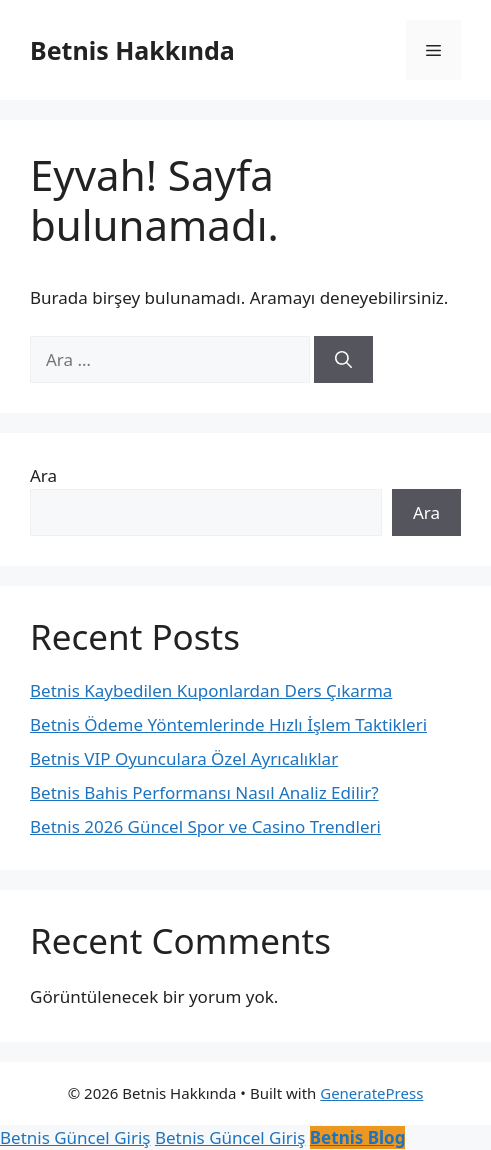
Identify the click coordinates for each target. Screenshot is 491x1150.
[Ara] (343, 360)
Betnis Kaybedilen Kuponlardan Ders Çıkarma (211, 690)
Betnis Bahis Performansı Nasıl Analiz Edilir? (204, 792)
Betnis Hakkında (132, 50)
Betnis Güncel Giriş (75, 1137)
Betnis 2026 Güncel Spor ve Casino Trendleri (205, 826)
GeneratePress (371, 1093)
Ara (43, 475)
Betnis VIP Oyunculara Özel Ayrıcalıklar (184, 758)
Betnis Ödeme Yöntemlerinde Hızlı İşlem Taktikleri (228, 724)
